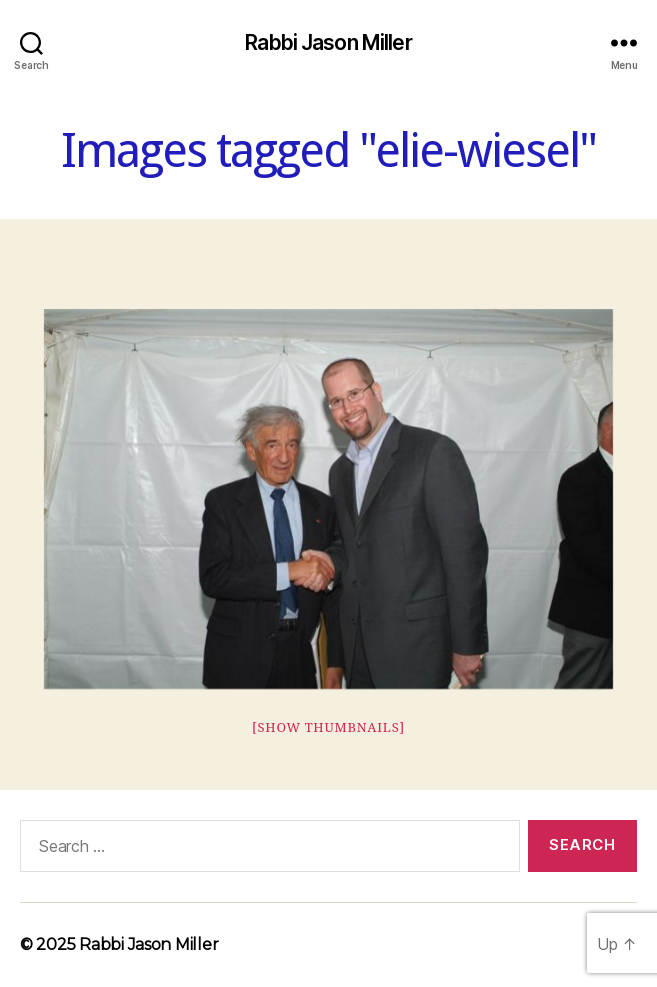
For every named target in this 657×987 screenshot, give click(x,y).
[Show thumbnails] (328, 728)
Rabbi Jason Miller (328, 42)
